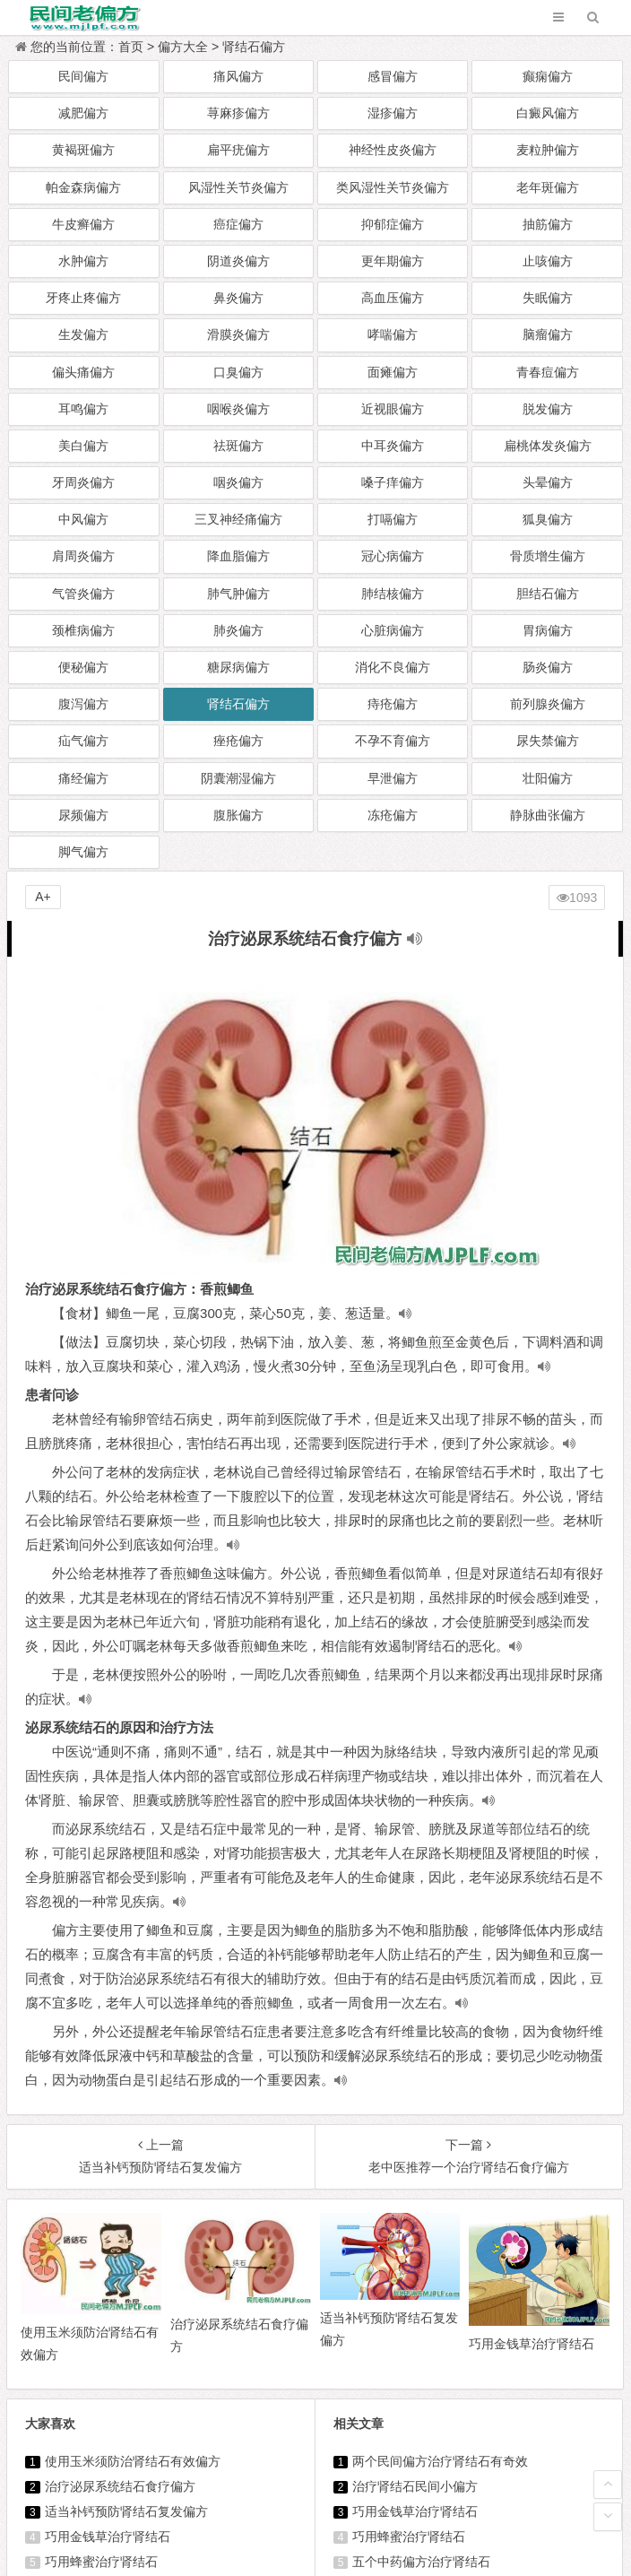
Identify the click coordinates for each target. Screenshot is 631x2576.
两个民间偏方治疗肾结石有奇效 (440, 2461)
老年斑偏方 (547, 187)
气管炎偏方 (83, 593)
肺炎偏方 (238, 630)
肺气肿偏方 (238, 593)
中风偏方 (83, 519)
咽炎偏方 (238, 482)
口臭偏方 (238, 372)
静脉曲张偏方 (547, 815)
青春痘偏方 (547, 372)
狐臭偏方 (548, 519)
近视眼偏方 (392, 409)
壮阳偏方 (548, 778)
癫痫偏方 (548, 76)
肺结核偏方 (392, 593)
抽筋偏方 (548, 224)
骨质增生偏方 (547, 556)
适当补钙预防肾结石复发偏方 (126, 2511)
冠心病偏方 (392, 556)
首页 (130, 46)
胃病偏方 (548, 630)
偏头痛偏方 (83, 372)
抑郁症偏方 (392, 224)
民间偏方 (83, 76)
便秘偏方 (83, 667)
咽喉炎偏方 (238, 409)
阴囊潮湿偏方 (238, 778)
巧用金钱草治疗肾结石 (107, 2536)
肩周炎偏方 (83, 556)
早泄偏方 (392, 778)
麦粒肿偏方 (547, 150)
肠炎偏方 (548, 667)
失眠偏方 (548, 298)
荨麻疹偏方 (238, 113)
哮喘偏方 (392, 334)
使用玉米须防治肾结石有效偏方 (132, 2461)
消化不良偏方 (392, 667)
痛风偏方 (238, 76)
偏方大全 (183, 46)
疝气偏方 (83, 740)
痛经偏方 (83, 778)
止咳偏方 (548, 261)
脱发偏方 (548, 409)
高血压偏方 (392, 298)
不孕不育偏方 (392, 740)
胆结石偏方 (547, 593)
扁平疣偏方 (238, 150)
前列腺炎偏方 (547, 704)
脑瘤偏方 (548, 334)
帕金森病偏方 (83, 187)
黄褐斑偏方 (83, 150)
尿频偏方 (83, 815)
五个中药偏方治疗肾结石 (421, 2561)
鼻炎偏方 (238, 298)
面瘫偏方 (392, 372)
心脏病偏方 (392, 630)
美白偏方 (83, 445)
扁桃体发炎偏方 (548, 445)
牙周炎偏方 (83, 482)
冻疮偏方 (392, 815)
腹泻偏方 (83, 704)
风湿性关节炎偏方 (238, 187)
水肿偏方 (83, 261)
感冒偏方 (392, 76)
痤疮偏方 (238, 740)
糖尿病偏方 (238, 667)
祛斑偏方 (238, 445)
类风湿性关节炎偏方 (392, 187)
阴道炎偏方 (238, 261)
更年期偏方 (392, 261)
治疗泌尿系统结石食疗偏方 (120, 2486)
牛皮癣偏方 (83, 224)
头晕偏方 (548, 482)
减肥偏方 (83, 113)
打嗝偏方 (392, 519)
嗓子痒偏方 (392, 482)
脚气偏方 (83, 852)
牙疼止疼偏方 (83, 298)
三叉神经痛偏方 (238, 519)
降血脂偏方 (238, 556)
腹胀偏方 (238, 815)
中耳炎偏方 (392, 445)
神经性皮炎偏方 (393, 150)
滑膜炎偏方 (238, 334)
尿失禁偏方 (547, 740)
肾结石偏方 (253, 46)
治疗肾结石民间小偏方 (415, 2486)
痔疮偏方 (392, 704)
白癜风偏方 (547, 113)
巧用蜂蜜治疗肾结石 (101, 2561)
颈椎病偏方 (83, 630)
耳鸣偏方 (83, 409)
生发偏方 (83, 334)
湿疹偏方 (392, 113)
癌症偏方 (238, 224)
